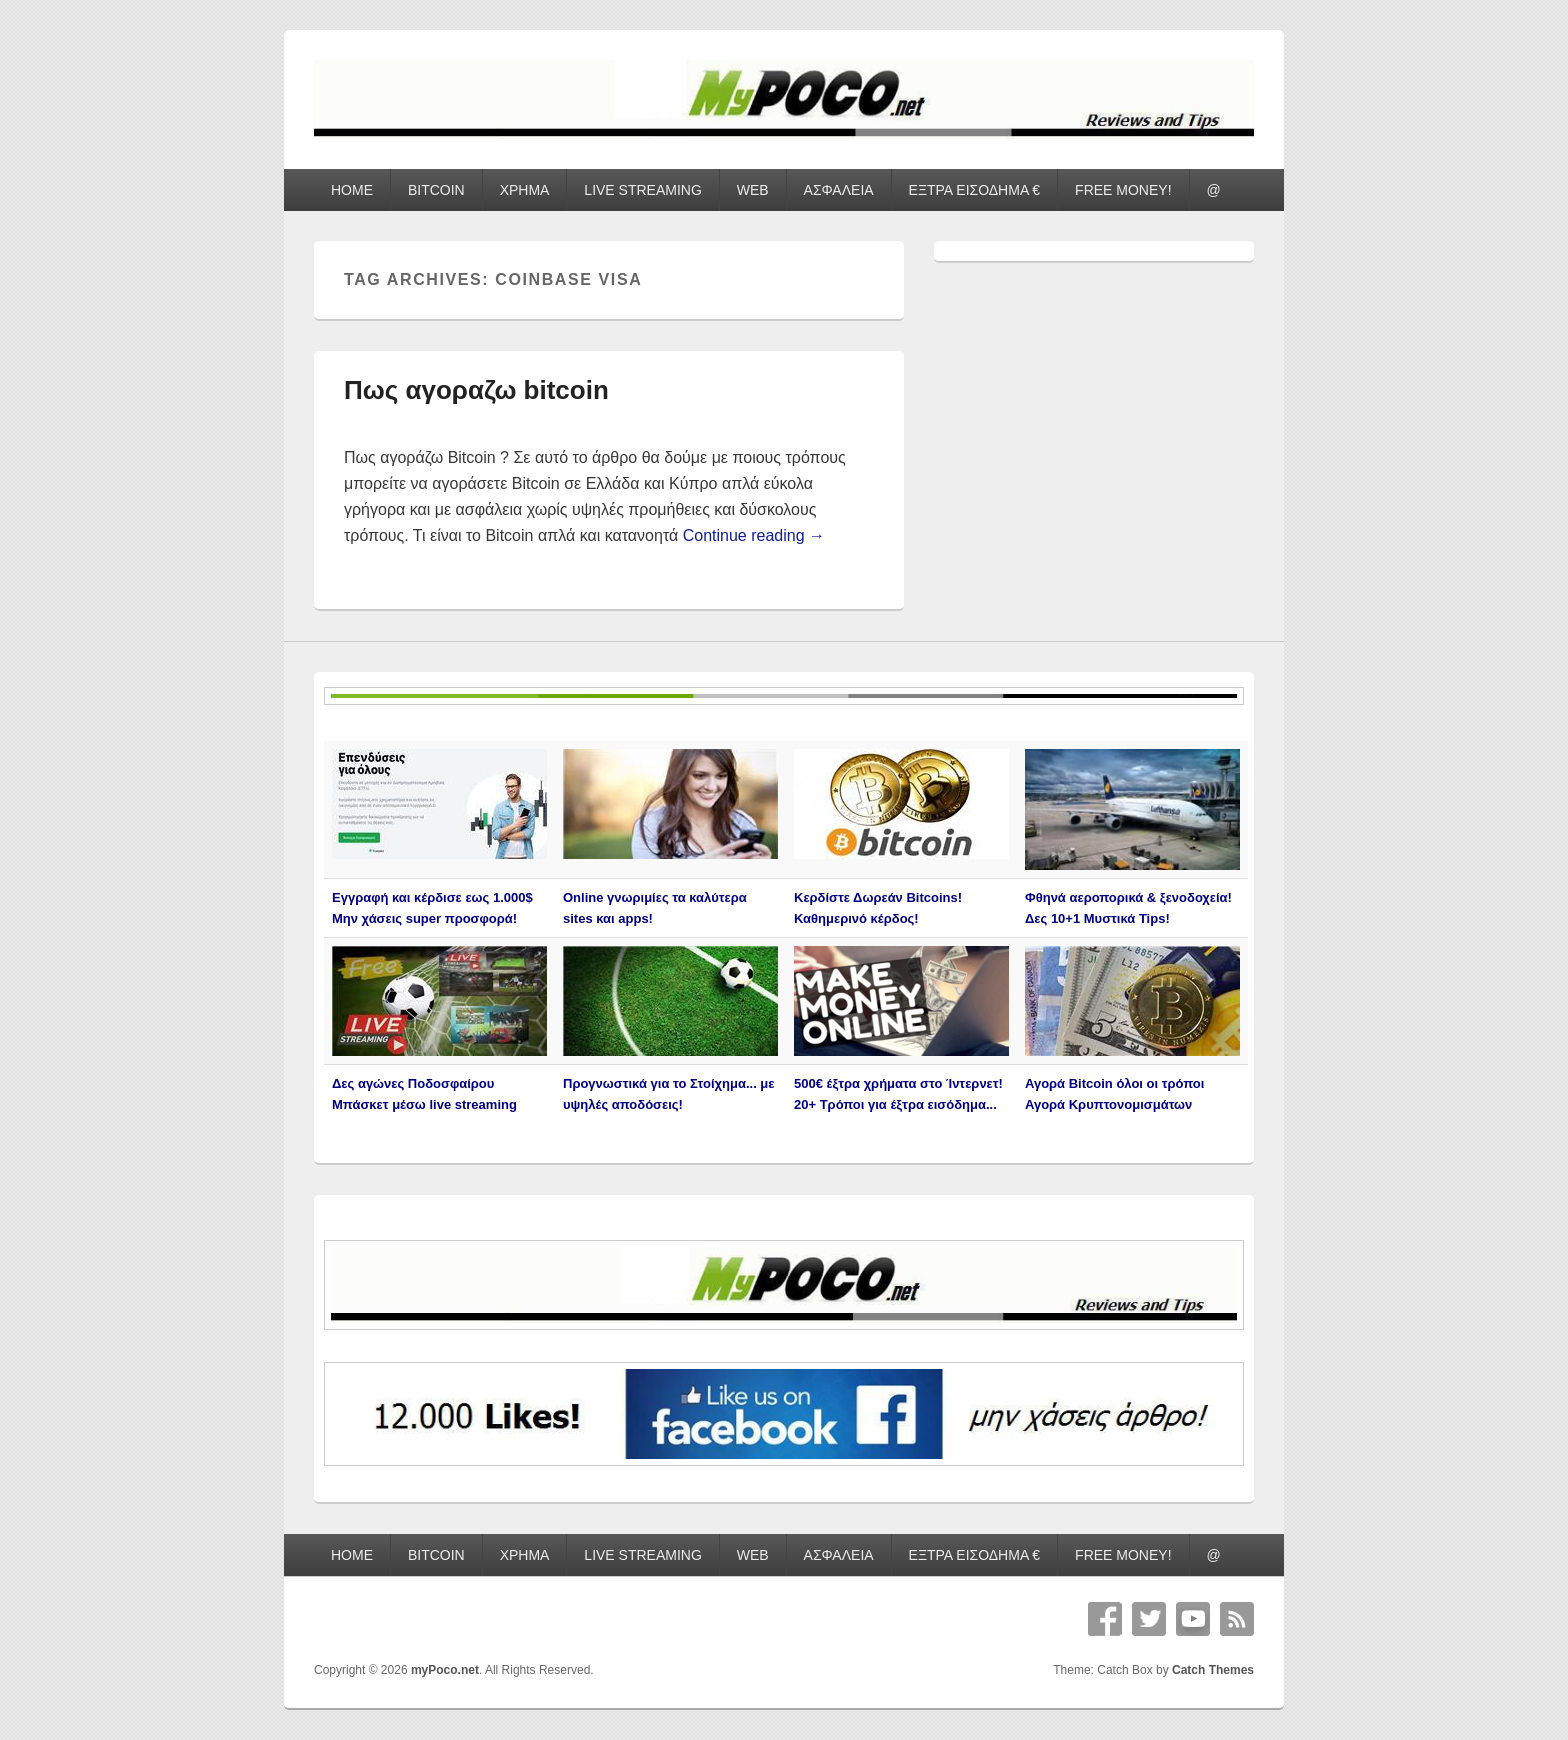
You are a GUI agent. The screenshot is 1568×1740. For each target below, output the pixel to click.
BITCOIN (436, 190)
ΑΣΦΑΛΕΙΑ (839, 190)
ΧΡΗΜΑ (525, 190)
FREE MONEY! (1123, 190)
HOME (352, 190)
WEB (753, 190)
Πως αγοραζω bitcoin (476, 390)
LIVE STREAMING (642, 190)
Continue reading (754, 535)
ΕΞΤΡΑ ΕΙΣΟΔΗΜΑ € (975, 190)
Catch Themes (1213, 1670)
